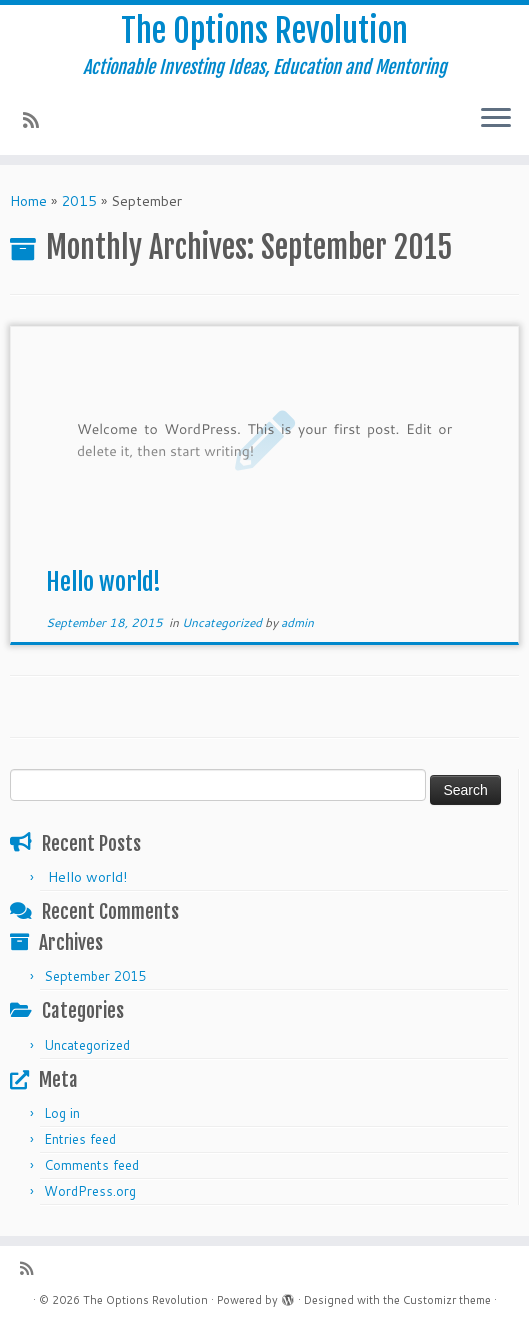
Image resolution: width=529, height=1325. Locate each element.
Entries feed (80, 1139)
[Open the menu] (496, 119)
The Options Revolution (264, 31)
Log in (62, 1113)
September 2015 (95, 976)
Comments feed (91, 1165)
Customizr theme (447, 1300)
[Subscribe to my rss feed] (37, 120)
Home (28, 201)
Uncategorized (223, 622)
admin (297, 622)
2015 (79, 201)
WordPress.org (90, 1191)
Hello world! (103, 582)
